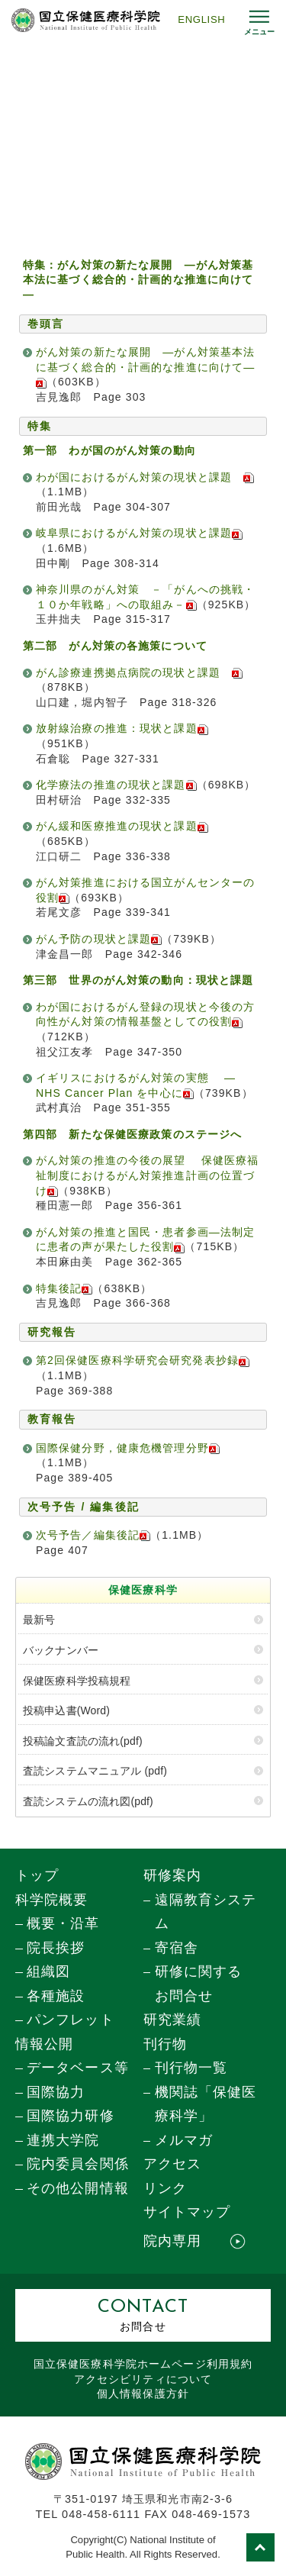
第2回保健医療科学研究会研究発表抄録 (142, 1360)
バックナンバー (60, 1650)
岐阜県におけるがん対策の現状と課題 (139, 533)
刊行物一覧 (191, 2067)
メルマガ (184, 2140)
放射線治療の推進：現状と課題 (122, 728)
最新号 (39, 1620)
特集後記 (64, 1288)
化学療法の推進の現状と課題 (116, 785)
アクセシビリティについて (143, 2379)
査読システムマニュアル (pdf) (95, 1771)
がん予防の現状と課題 (99, 939)
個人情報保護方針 (143, 2394)
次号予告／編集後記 (93, 1535)
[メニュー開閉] (259, 20)
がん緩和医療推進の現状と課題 (122, 826)
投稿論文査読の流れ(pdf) (83, 1741)
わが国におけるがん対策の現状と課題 (139, 477)
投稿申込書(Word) (66, 1710)
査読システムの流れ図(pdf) (88, 1801)
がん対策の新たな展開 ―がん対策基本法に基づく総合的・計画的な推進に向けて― (145, 367)
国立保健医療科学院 (143, 2364)
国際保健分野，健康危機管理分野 (128, 1448)
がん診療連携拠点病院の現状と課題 (139, 672)
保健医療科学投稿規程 (76, 1681)
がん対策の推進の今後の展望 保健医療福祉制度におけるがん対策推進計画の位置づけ (147, 1175)
